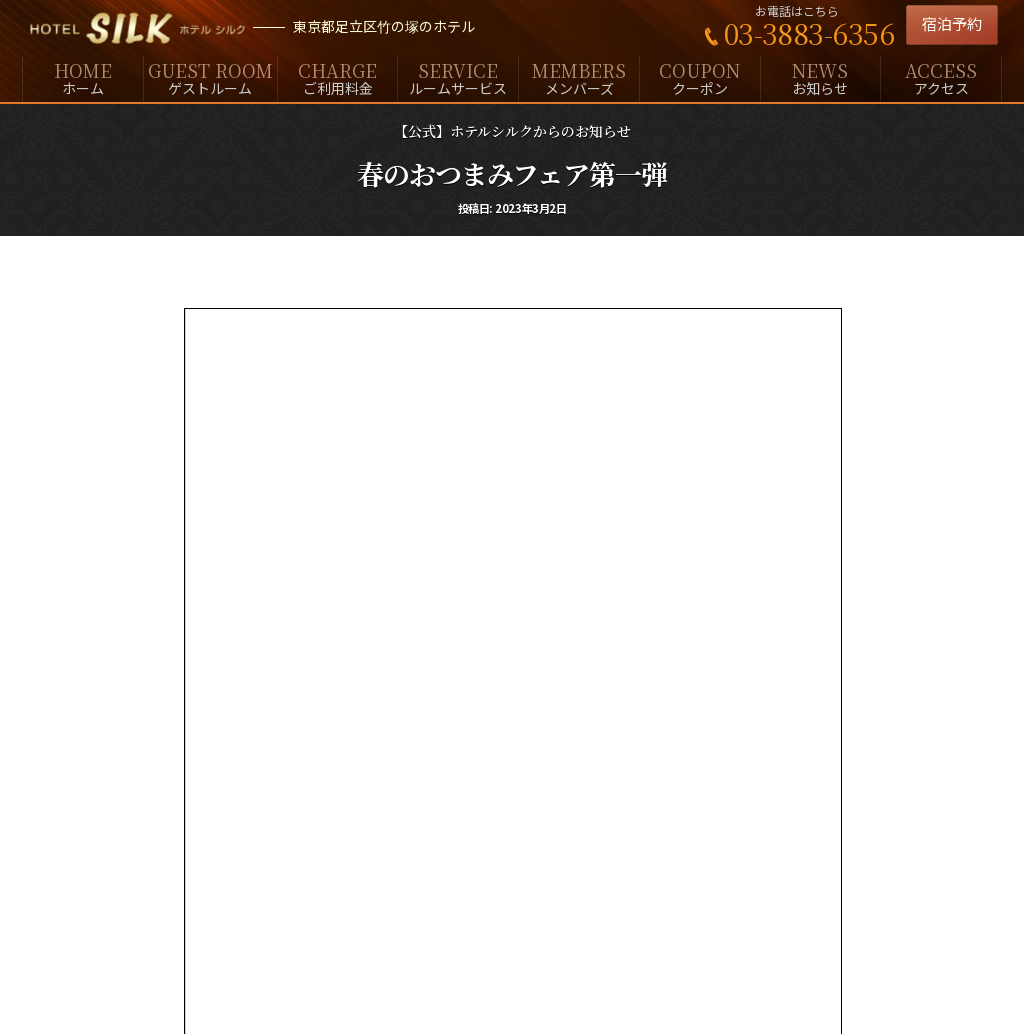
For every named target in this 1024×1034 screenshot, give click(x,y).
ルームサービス (458, 77)
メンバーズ (579, 77)
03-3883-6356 (809, 33)
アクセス (941, 77)
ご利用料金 (338, 77)
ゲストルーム (210, 77)
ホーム (83, 77)
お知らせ (821, 77)
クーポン (700, 77)
